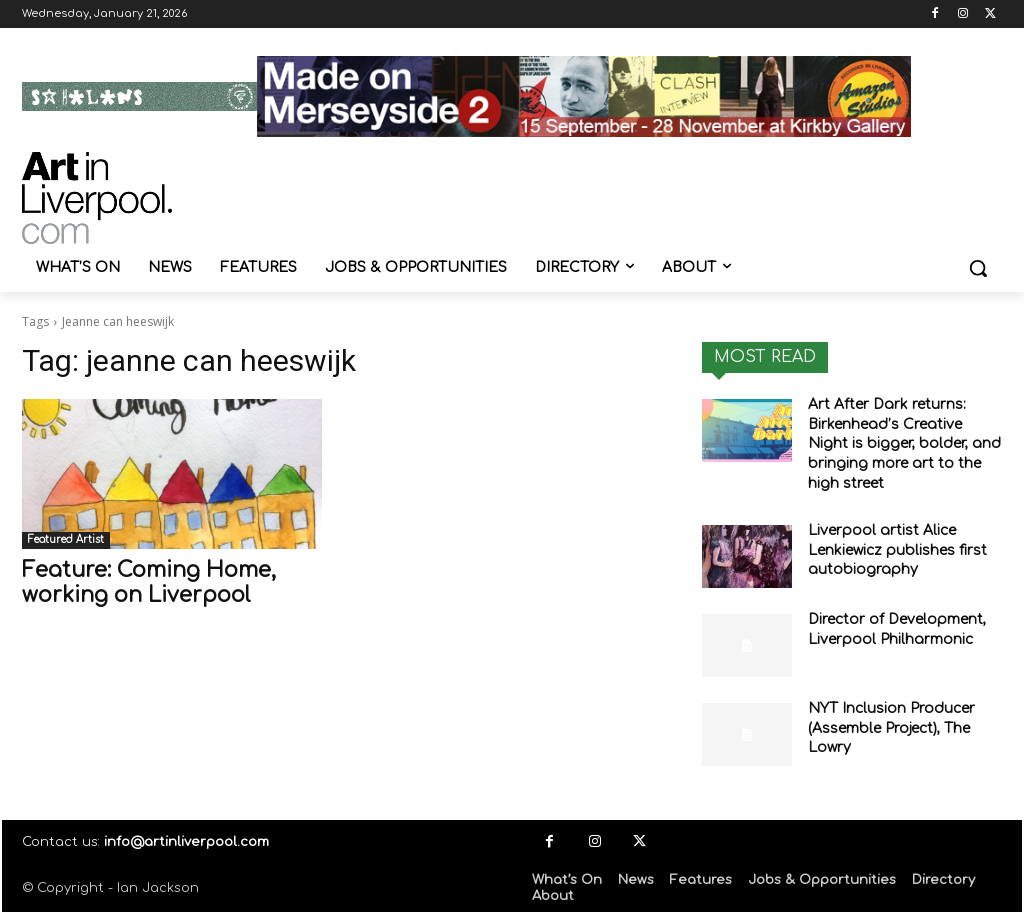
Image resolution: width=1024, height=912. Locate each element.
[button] (978, 268)
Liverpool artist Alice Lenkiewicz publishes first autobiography (897, 550)
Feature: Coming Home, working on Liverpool (149, 582)
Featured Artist (66, 539)
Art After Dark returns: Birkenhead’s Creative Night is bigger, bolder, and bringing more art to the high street (904, 443)
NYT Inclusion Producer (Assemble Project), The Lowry (891, 728)
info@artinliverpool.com (186, 842)
